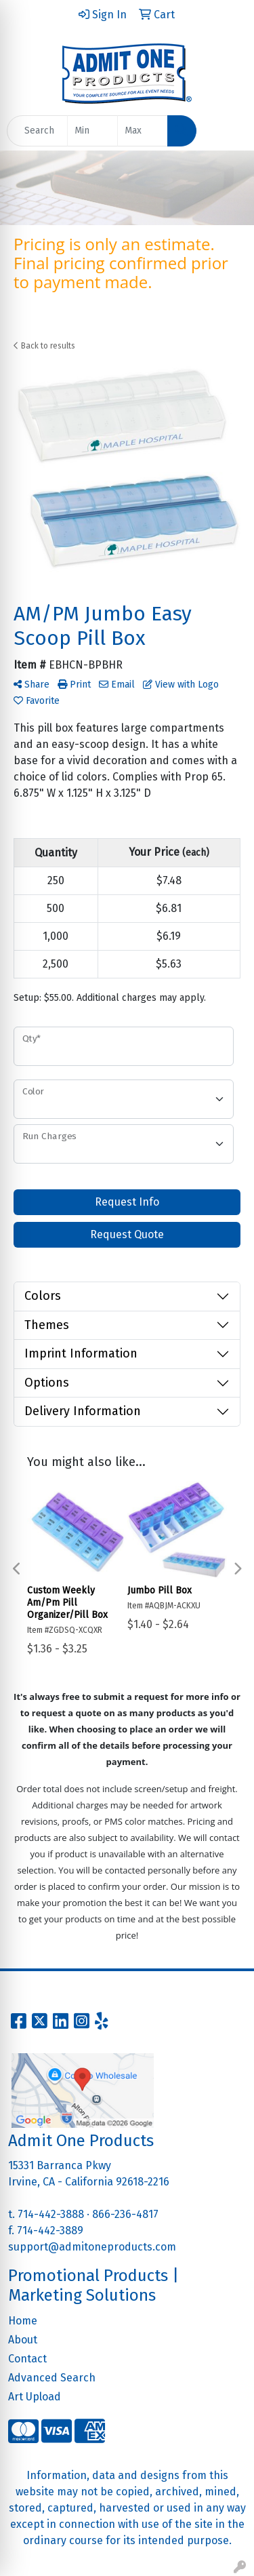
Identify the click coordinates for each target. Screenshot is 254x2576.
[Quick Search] (37, 130)
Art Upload (34, 2396)
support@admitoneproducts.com (92, 2246)
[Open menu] (226, 130)
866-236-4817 (125, 2214)
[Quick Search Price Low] (92, 130)
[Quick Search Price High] (142, 130)
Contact (27, 2358)
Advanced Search (52, 2377)
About (22, 2339)
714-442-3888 (51, 2214)
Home (22, 2320)
